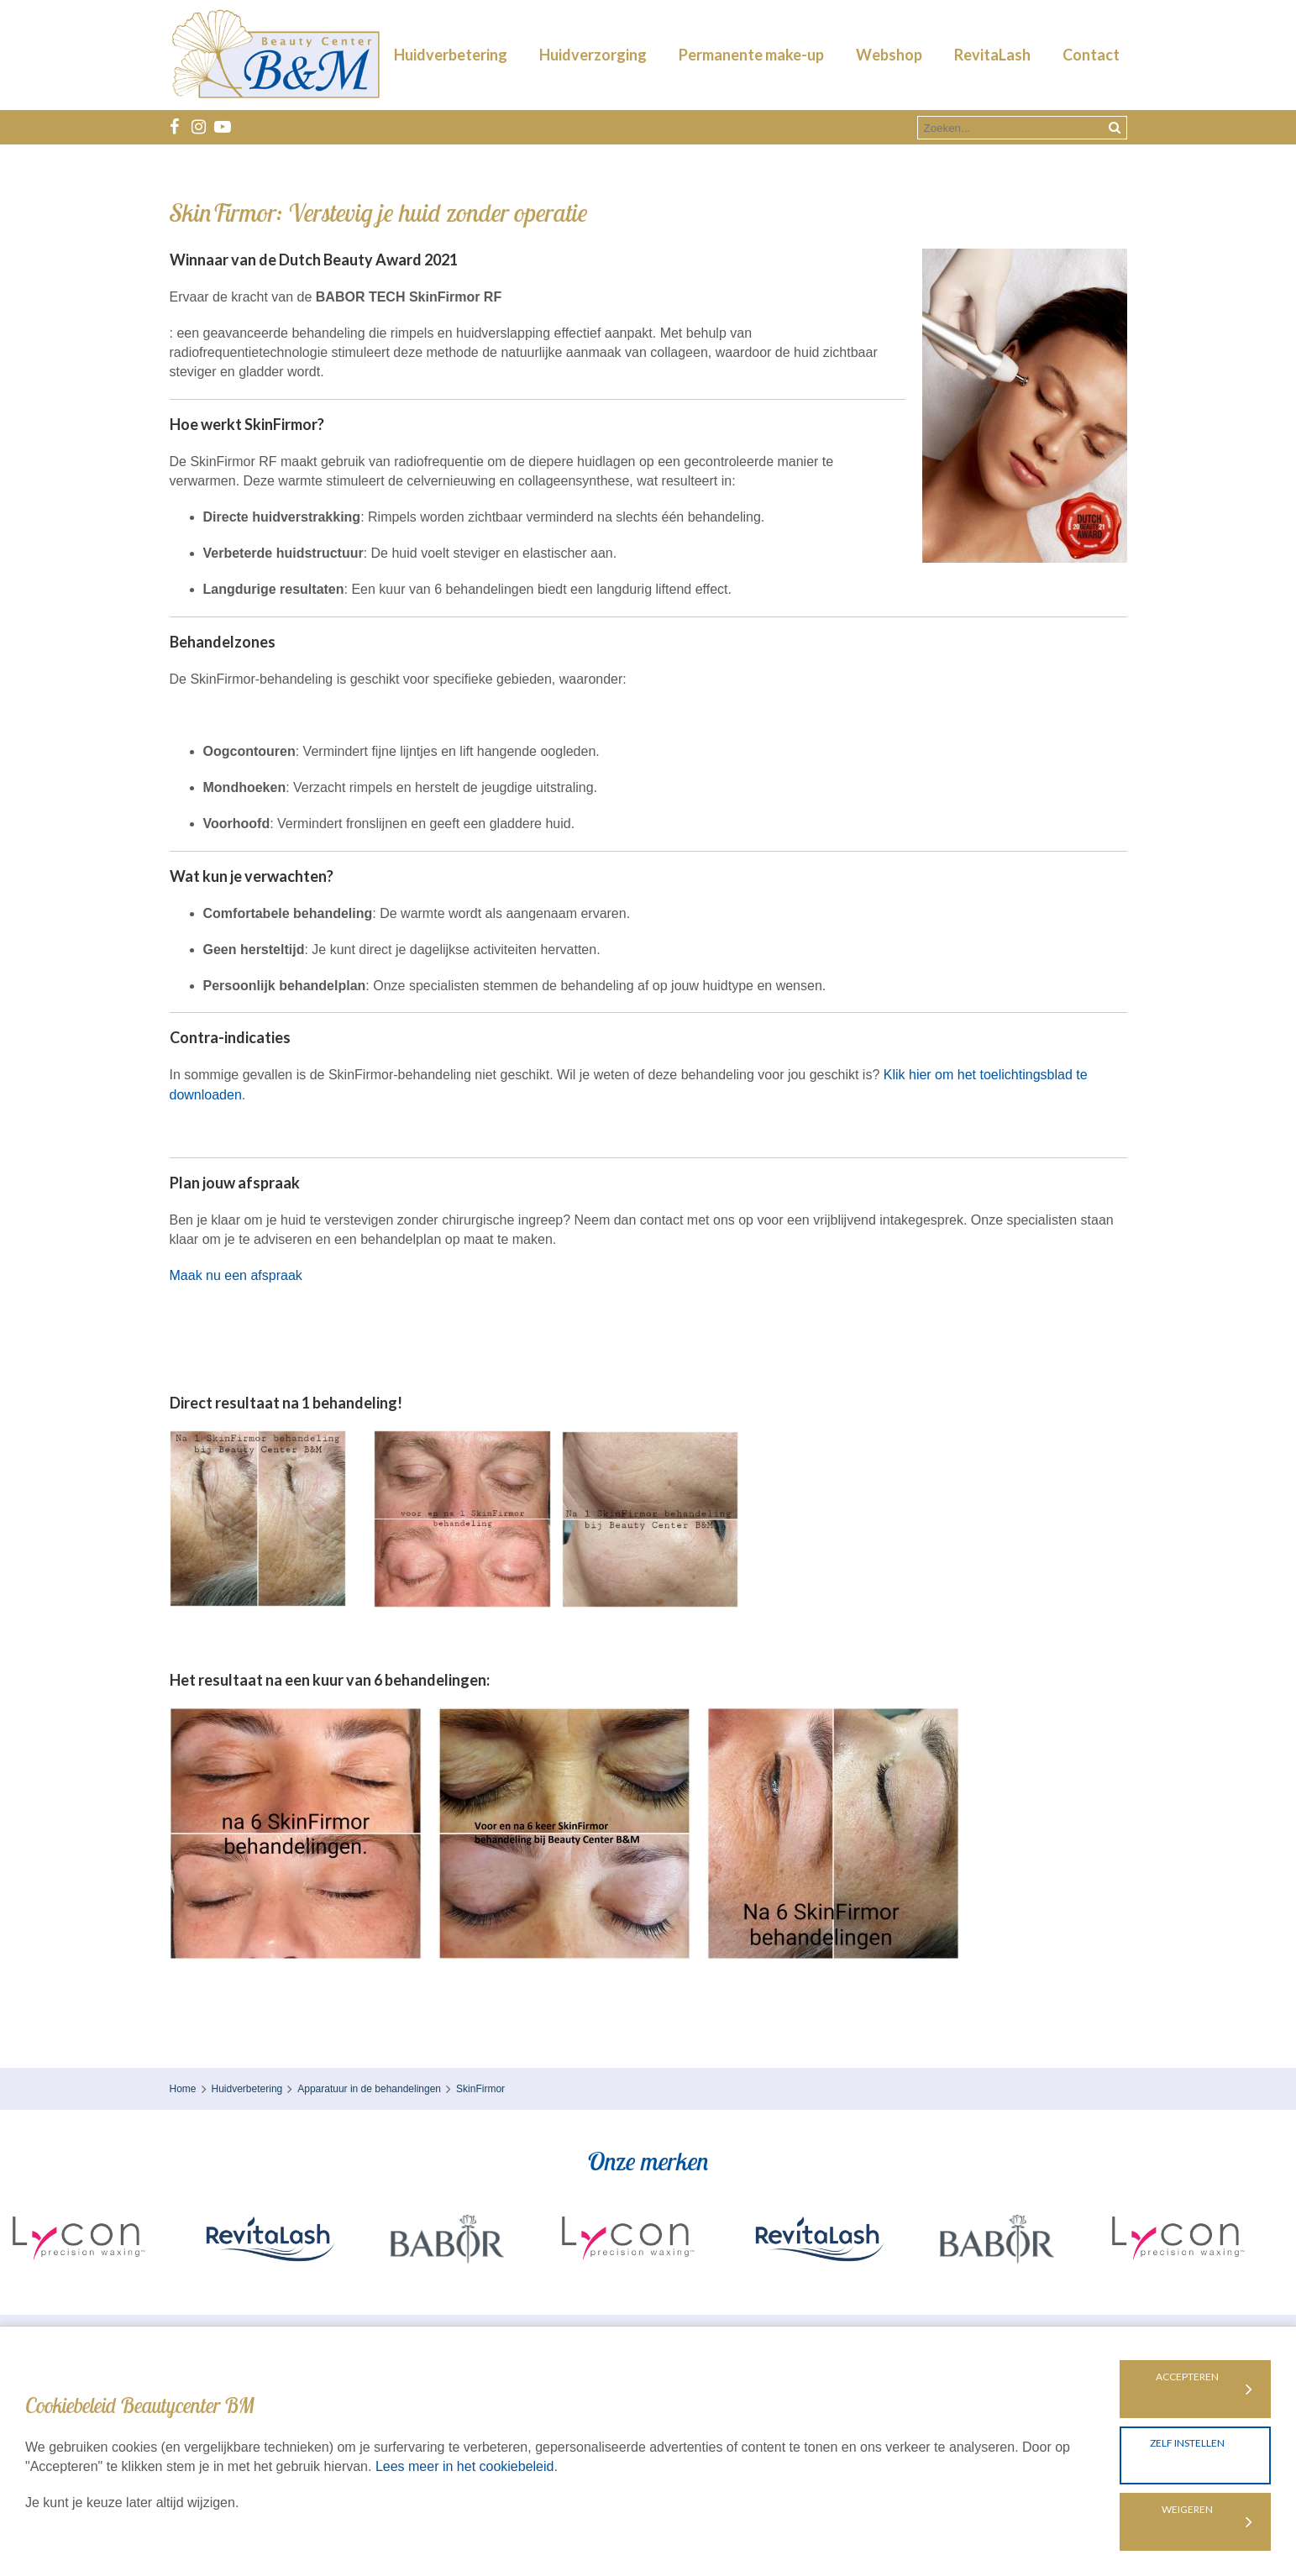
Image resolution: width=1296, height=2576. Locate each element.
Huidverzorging (593, 54)
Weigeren (1187, 2509)
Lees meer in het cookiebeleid (464, 2466)
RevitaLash (992, 54)
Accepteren (1187, 2376)
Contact (1091, 54)
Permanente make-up (751, 54)
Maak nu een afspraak (236, 1275)
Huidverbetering (450, 54)
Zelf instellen (1187, 2443)
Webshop (889, 54)
